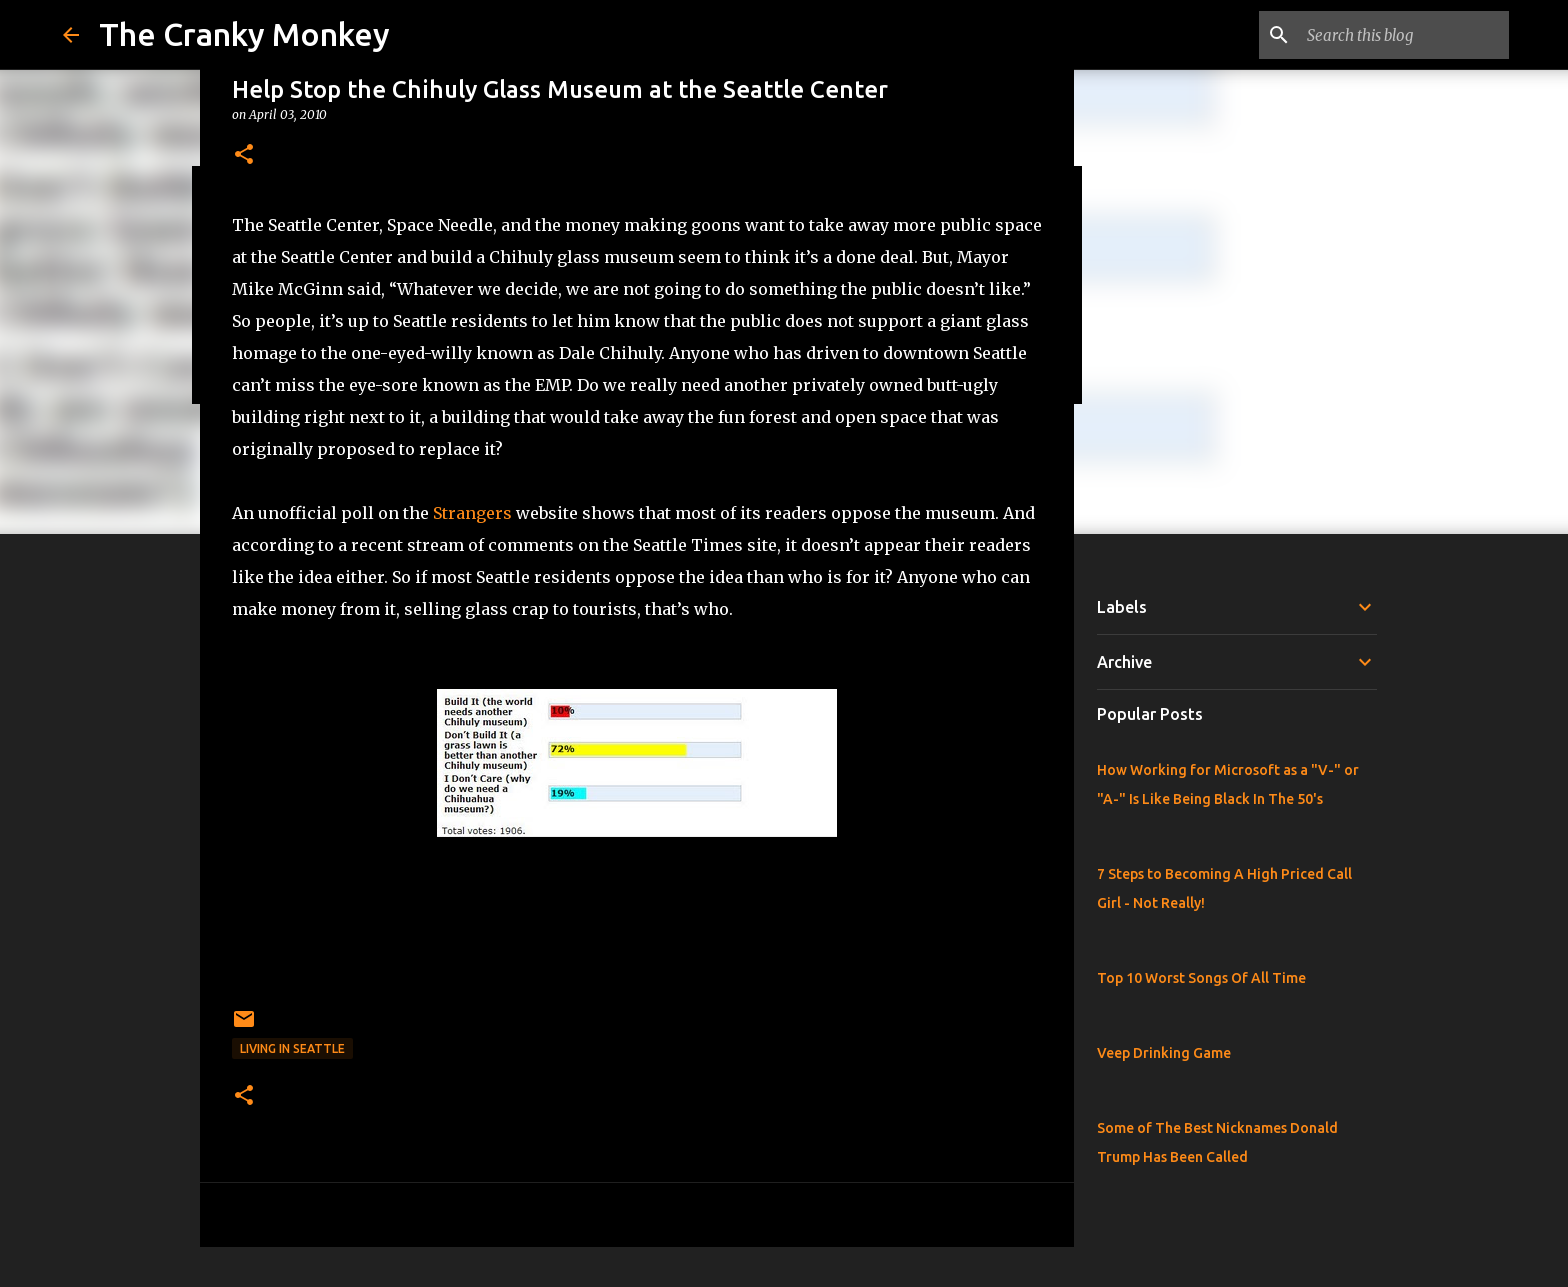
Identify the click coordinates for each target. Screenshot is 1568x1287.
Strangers (472, 513)
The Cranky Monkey (244, 34)
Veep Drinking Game (1164, 1053)
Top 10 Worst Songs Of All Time (1201, 978)
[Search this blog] (1404, 35)
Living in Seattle (292, 1048)
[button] (244, 155)
